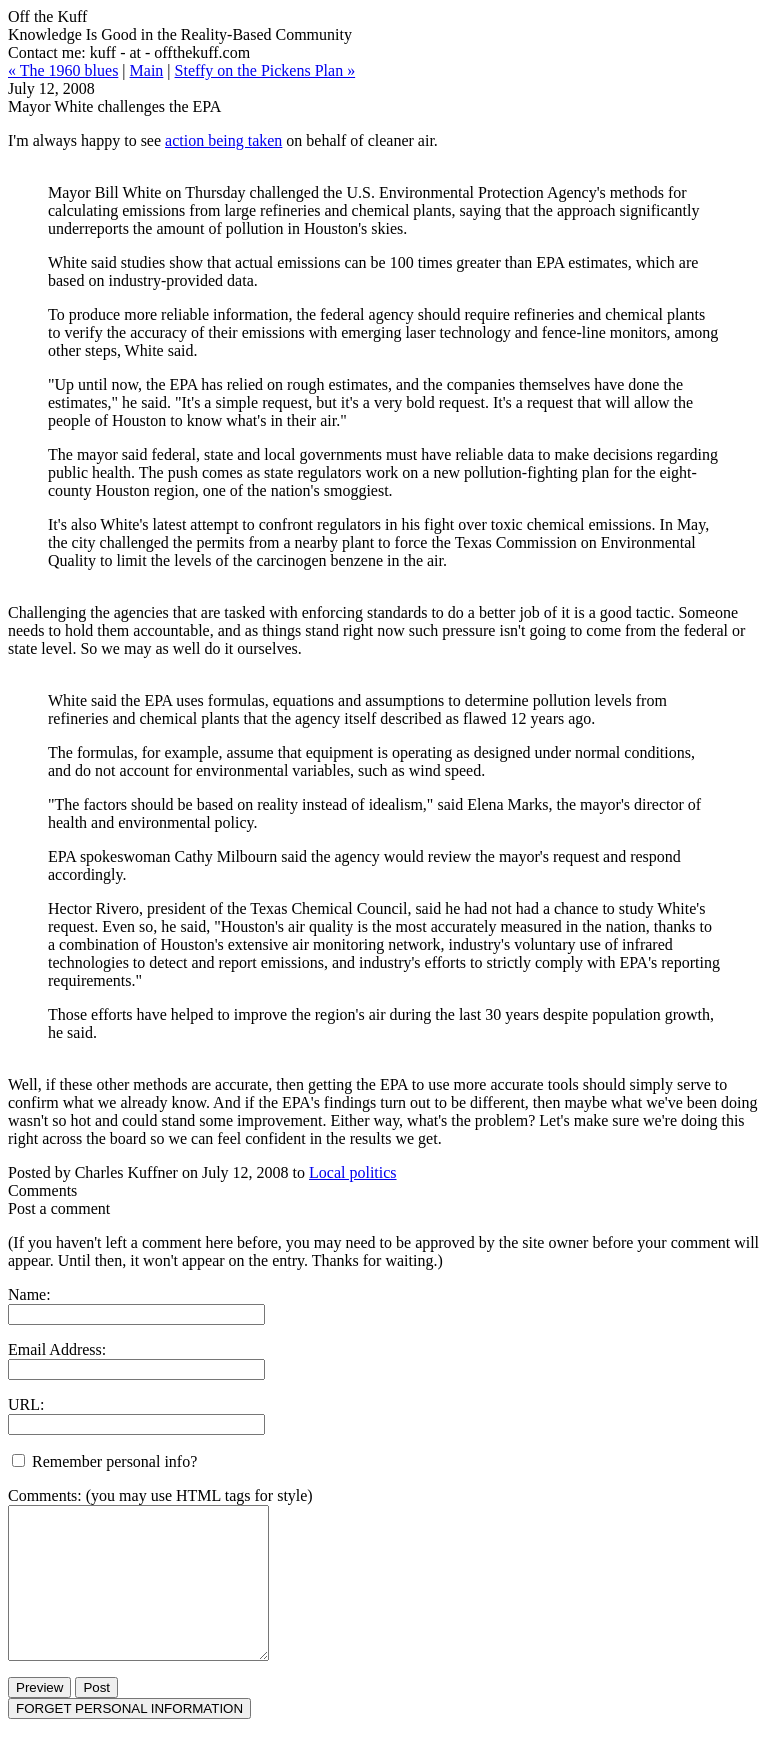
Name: (29, 1294)
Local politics (353, 1172)
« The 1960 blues (63, 70)
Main (147, 70)
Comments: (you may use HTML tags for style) (160, 1495)
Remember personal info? (104, 1461)
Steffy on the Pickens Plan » (265, 70)
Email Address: (57, 1349)
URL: (26, 1404)
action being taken (223, 140)
